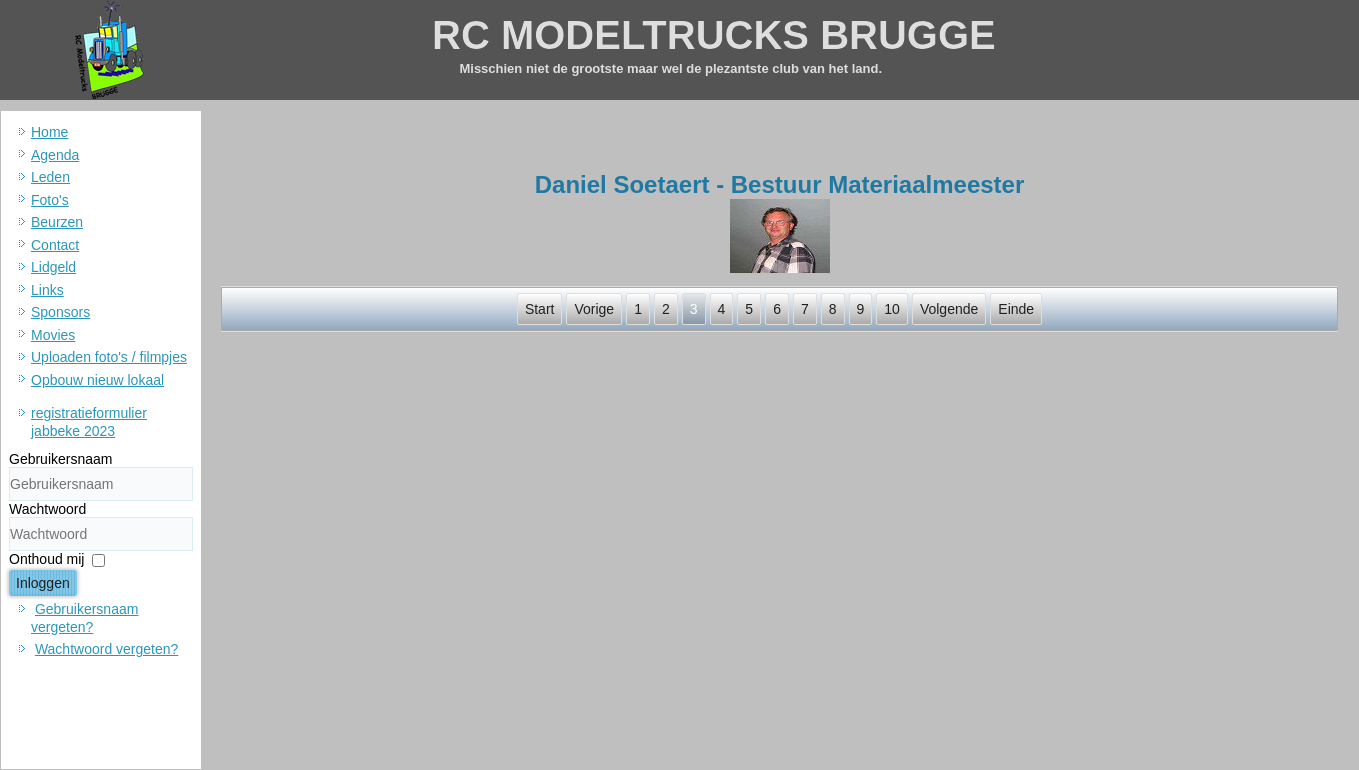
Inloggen (43, 583)
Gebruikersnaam (61, 459)
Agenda (55, 155)
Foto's (50, 200)
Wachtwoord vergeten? (106, 649)
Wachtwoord (47, 509)
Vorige (594, 309)
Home (49, 132)
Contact (55, 245)
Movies (53, 335)
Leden (50, 177)
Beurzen (57, 222)
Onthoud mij (46, 559)
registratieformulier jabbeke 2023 (89, 422)
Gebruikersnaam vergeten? (84, 618)
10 (892, 309)
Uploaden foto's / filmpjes (109, 357)
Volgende (949, 309)
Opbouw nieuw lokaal (97, 380)
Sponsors (60, 312)
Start (540, 309)
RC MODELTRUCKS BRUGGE (714, 35)
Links (47, 290)
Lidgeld (53, 267)
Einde (1016, 309)
